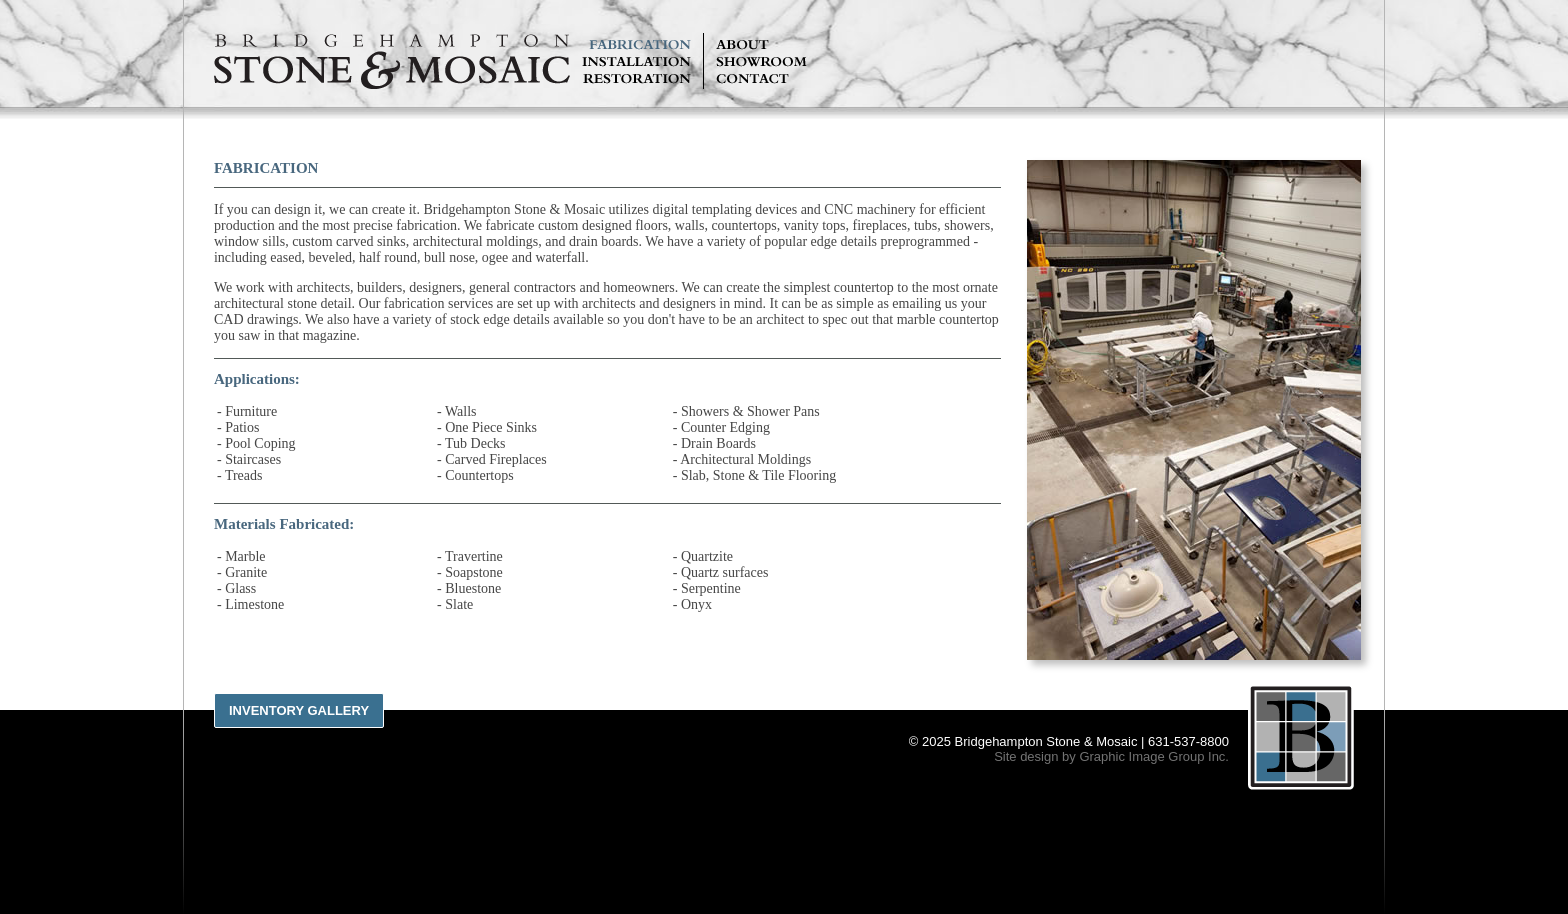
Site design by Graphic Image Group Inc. (1111, 756)
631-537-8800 (1188, 741)
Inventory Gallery (299, 710)
